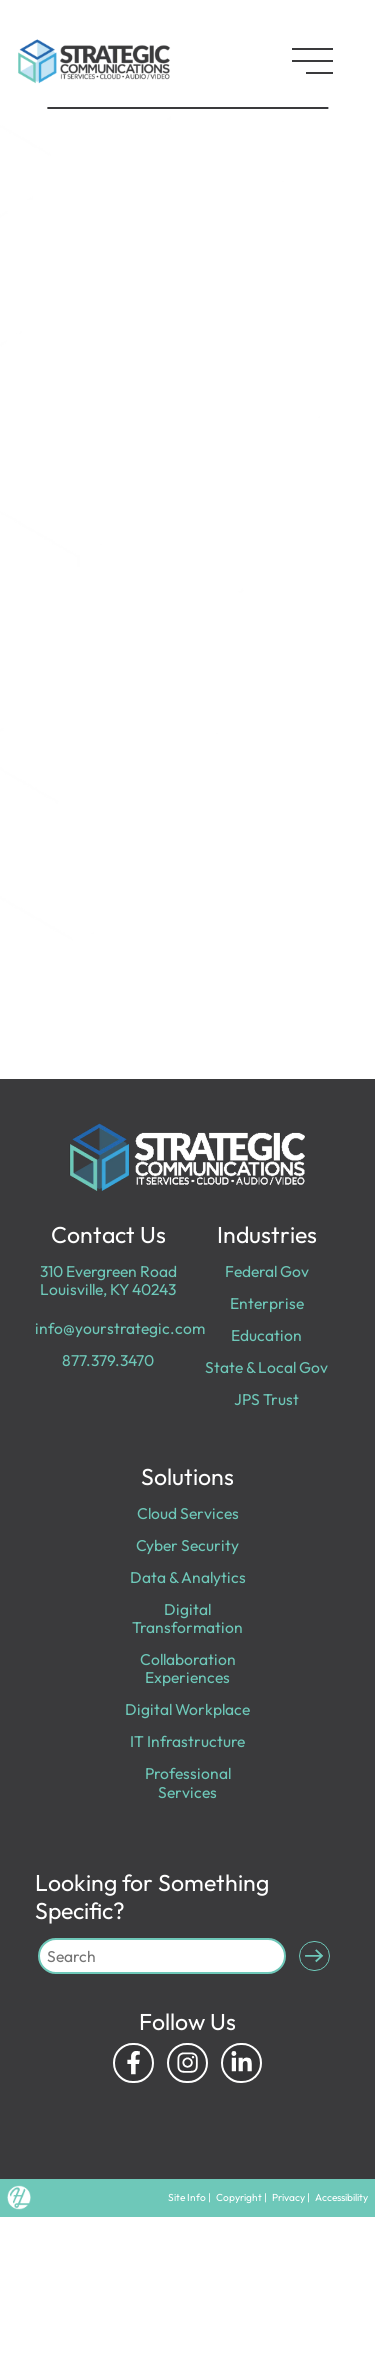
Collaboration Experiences (188, 1668)
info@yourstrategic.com (120, 1328)
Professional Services (188, 1782)
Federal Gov (267, 1271)
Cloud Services (188, 1513)
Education (266, 1335)
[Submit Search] (314, 1956)
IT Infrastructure (187, 1741)
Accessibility (341, 2197)
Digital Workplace (187, 1709)
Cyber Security (187, 1545)
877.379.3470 (108, 1360)
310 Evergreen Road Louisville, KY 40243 (108, 1280)
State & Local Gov (266, 1367)
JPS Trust (266, 1399)
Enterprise (267, 1303)
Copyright (239, 2197)
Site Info (187, 2197)
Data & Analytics (188, 1577)
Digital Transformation (187, 1618)
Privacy (288, 2197)
